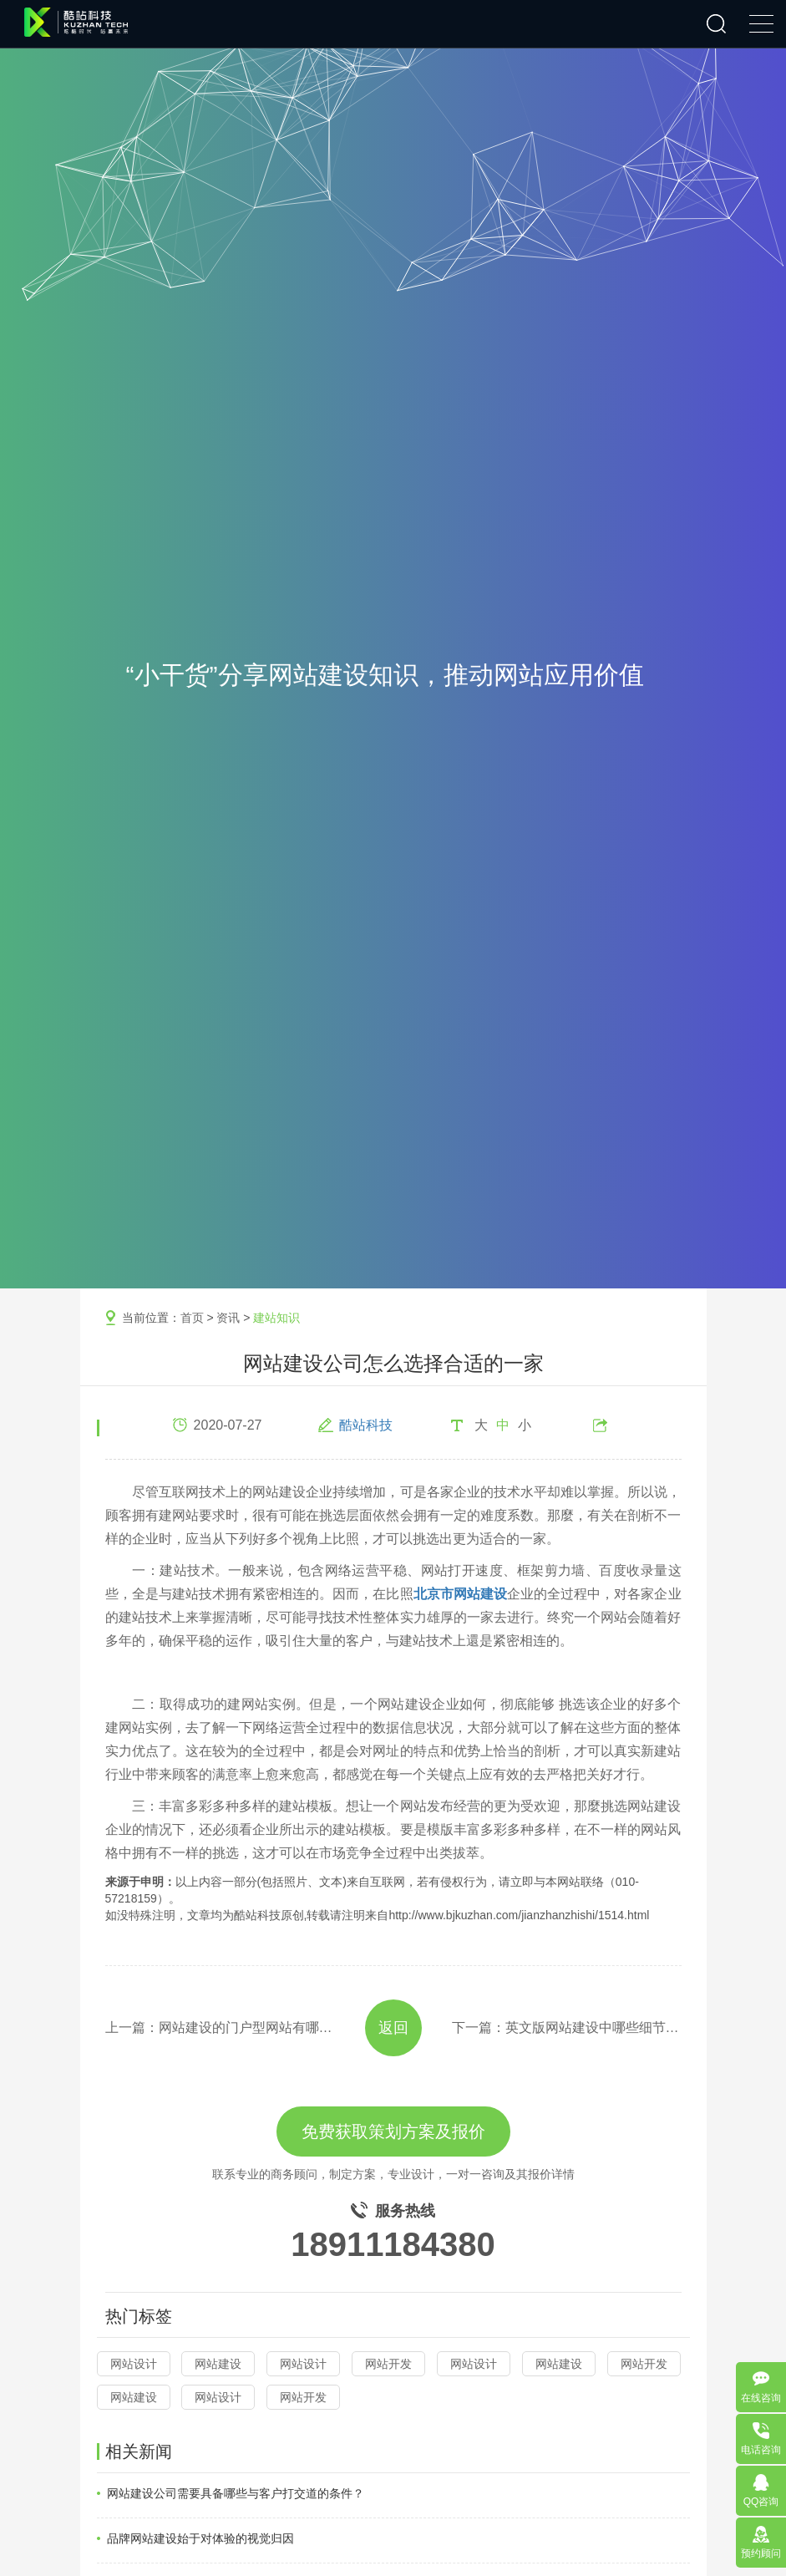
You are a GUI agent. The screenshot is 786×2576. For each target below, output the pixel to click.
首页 (192, 1317)
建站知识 (276, 1317)
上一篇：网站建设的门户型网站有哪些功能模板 (220, 2027)
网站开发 (388, 2363)
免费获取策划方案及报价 (393, 2131)
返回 (393, 2028)
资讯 (228, 1317)
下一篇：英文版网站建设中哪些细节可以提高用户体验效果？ (567, 2027)
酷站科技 (366, 1425)
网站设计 (133, 2363)
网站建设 (218, 2363)
